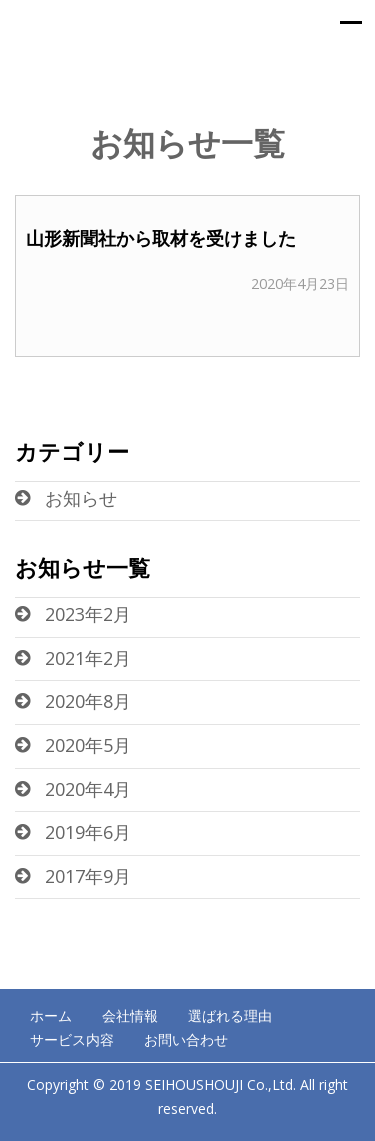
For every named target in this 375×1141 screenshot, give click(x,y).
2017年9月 (88, 876)
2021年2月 (88, 658)
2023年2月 (88, 614)
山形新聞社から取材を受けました (161, 238)
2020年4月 (88, 789)
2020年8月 (88, 701)
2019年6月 (88, 832)
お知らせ (81, 498)
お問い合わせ (186, 1039)
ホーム (51, 1015)
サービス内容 (72, 1039)
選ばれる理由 (230, 1015)
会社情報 (130, 1015)
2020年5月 (88, 745)
